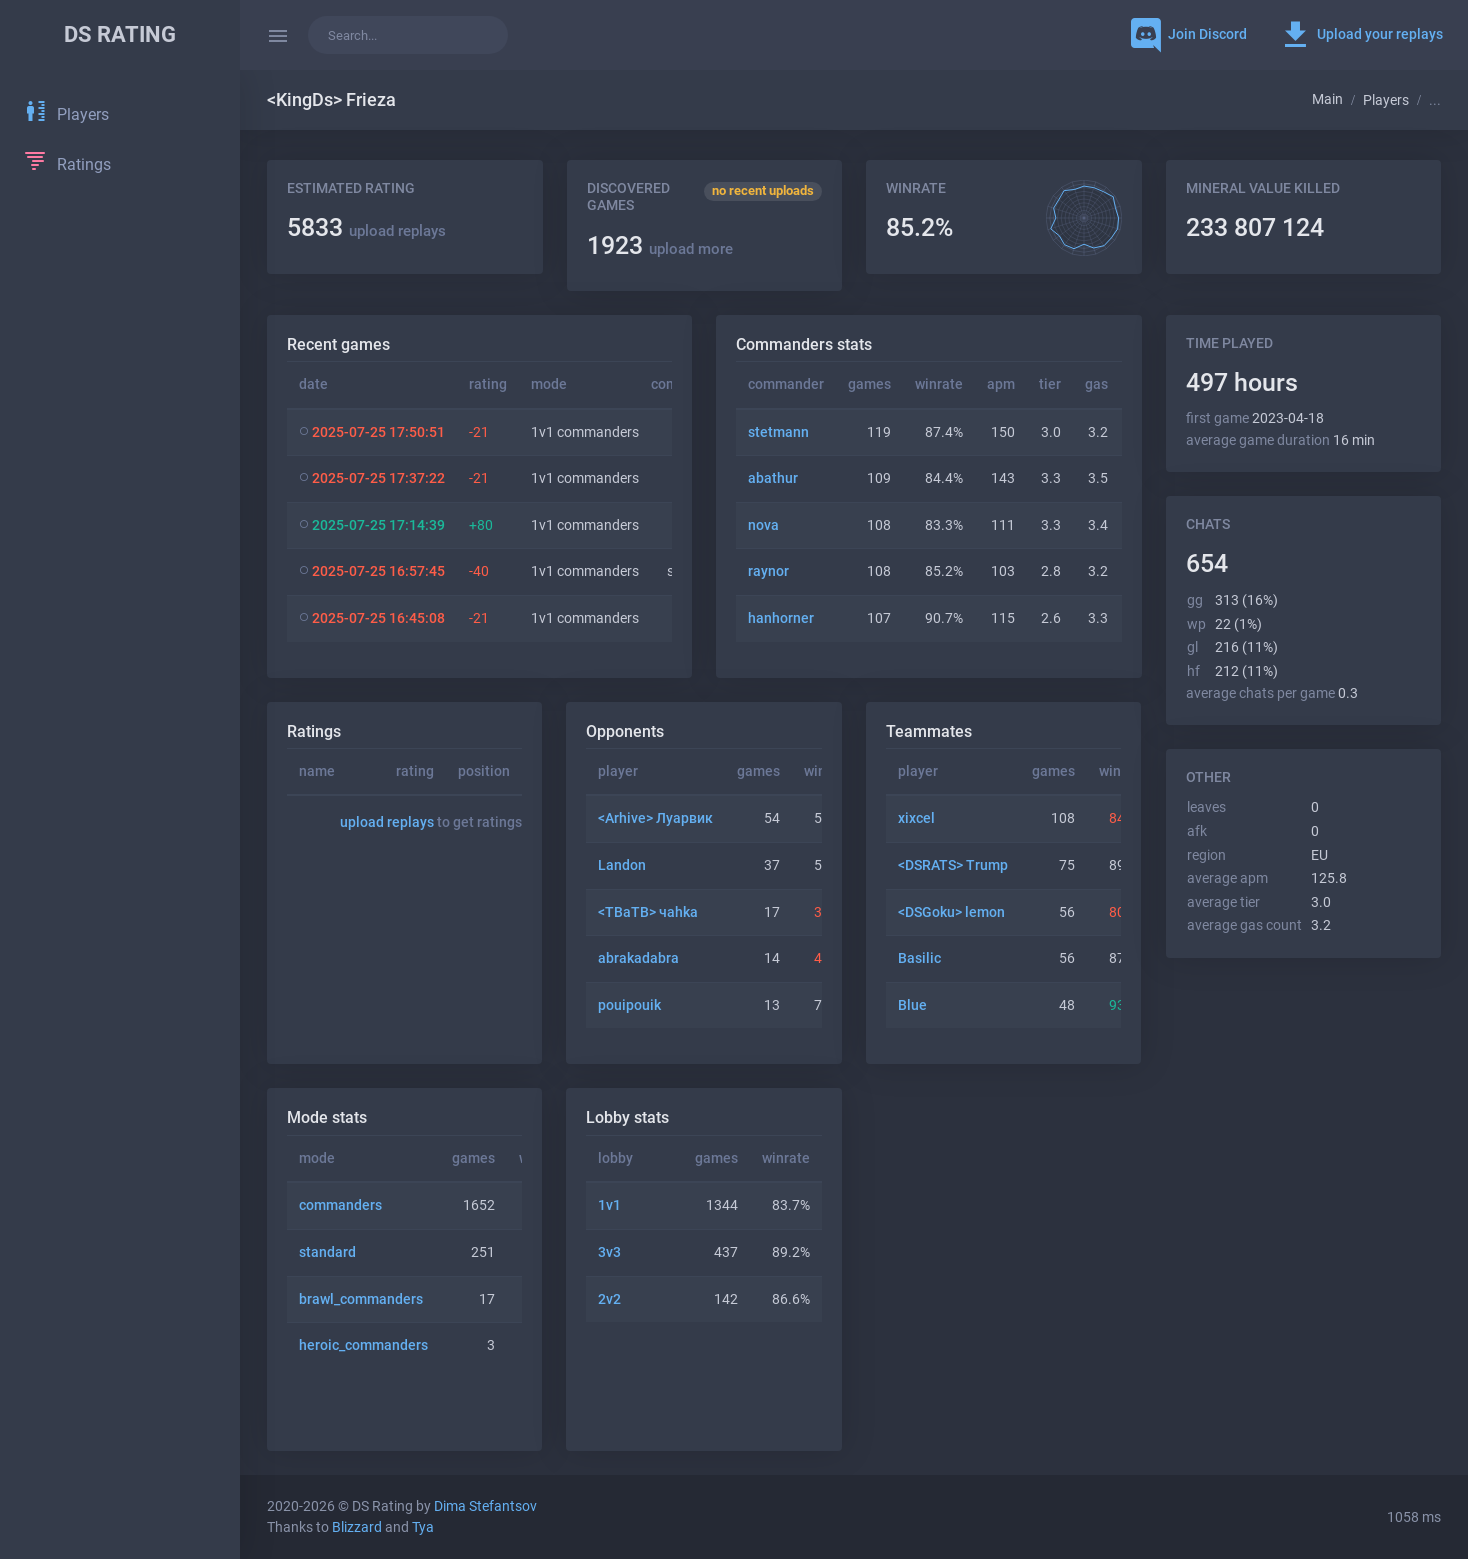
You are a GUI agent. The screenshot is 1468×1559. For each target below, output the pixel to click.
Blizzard (357, 1527)
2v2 (609, 1299)
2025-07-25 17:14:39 (378, 525)
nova (763, 525)
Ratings (314, 731)
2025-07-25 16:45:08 (378, 618)
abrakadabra (638, 958)
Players (1386, 100)
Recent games (338, 344)
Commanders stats (804, 344)
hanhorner (781, 618)
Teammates (929, 731)
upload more (691, 249)
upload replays (397, 231)
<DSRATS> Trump (953, 865)
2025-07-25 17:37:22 (378, 478)
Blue (912, 1005)
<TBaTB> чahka (648, 912)
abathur (773, 478)
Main (1327, 99)
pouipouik (629, 1005)
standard (327, 1252)
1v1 (609, 1205)
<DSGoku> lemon (951, 912)
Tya (423, 1527)
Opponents (625, 731)
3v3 (609, 1252)
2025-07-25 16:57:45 (378, 571)
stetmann (778, 432)
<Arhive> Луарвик (655, 818)
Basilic (919, 958)
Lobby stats (627, 1117)
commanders (340, 1205)
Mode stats (327, 1117)
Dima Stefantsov (485, 1506)
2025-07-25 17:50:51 (378, 432)
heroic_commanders (363, 1345)
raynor (768, 571)
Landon (622, 865)
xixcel (916, 818)
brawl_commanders (361, 1299)
